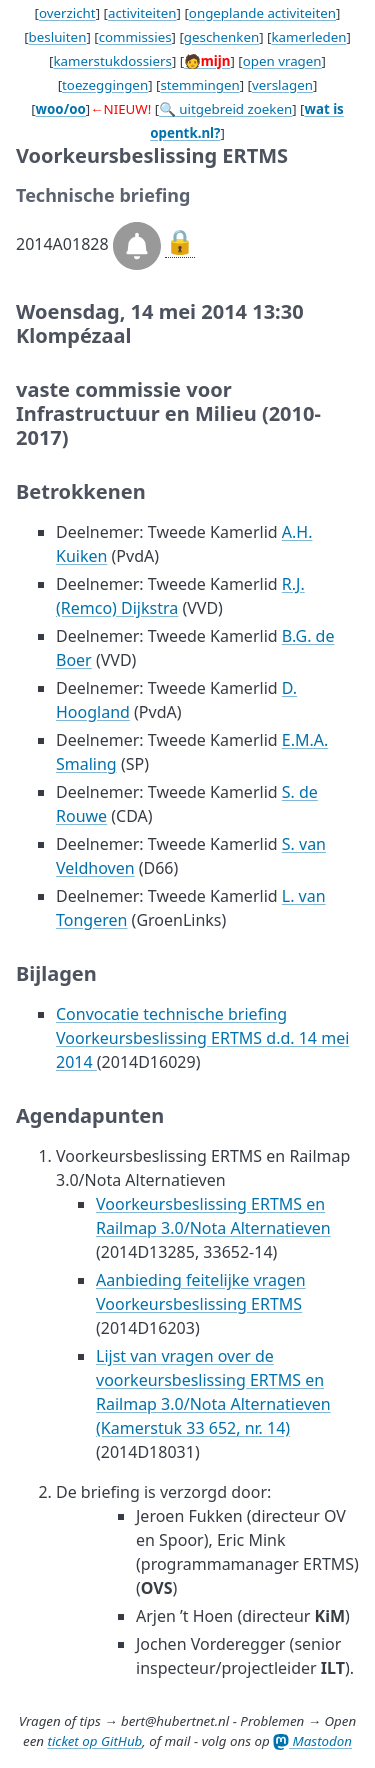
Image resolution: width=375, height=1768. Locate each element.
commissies (135, 37)
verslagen (282, 85)
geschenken (221, 37)
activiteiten (142, 13)
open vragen (282, 61)
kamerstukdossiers (112, 61)
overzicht (67, 13)
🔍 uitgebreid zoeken (225, 109)
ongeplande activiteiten (262, 13)
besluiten (58, 37)
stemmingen (199, 85)
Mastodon (312, 1741)
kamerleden (308, 37)
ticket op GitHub (94, 1741)
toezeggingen (105, 85)
